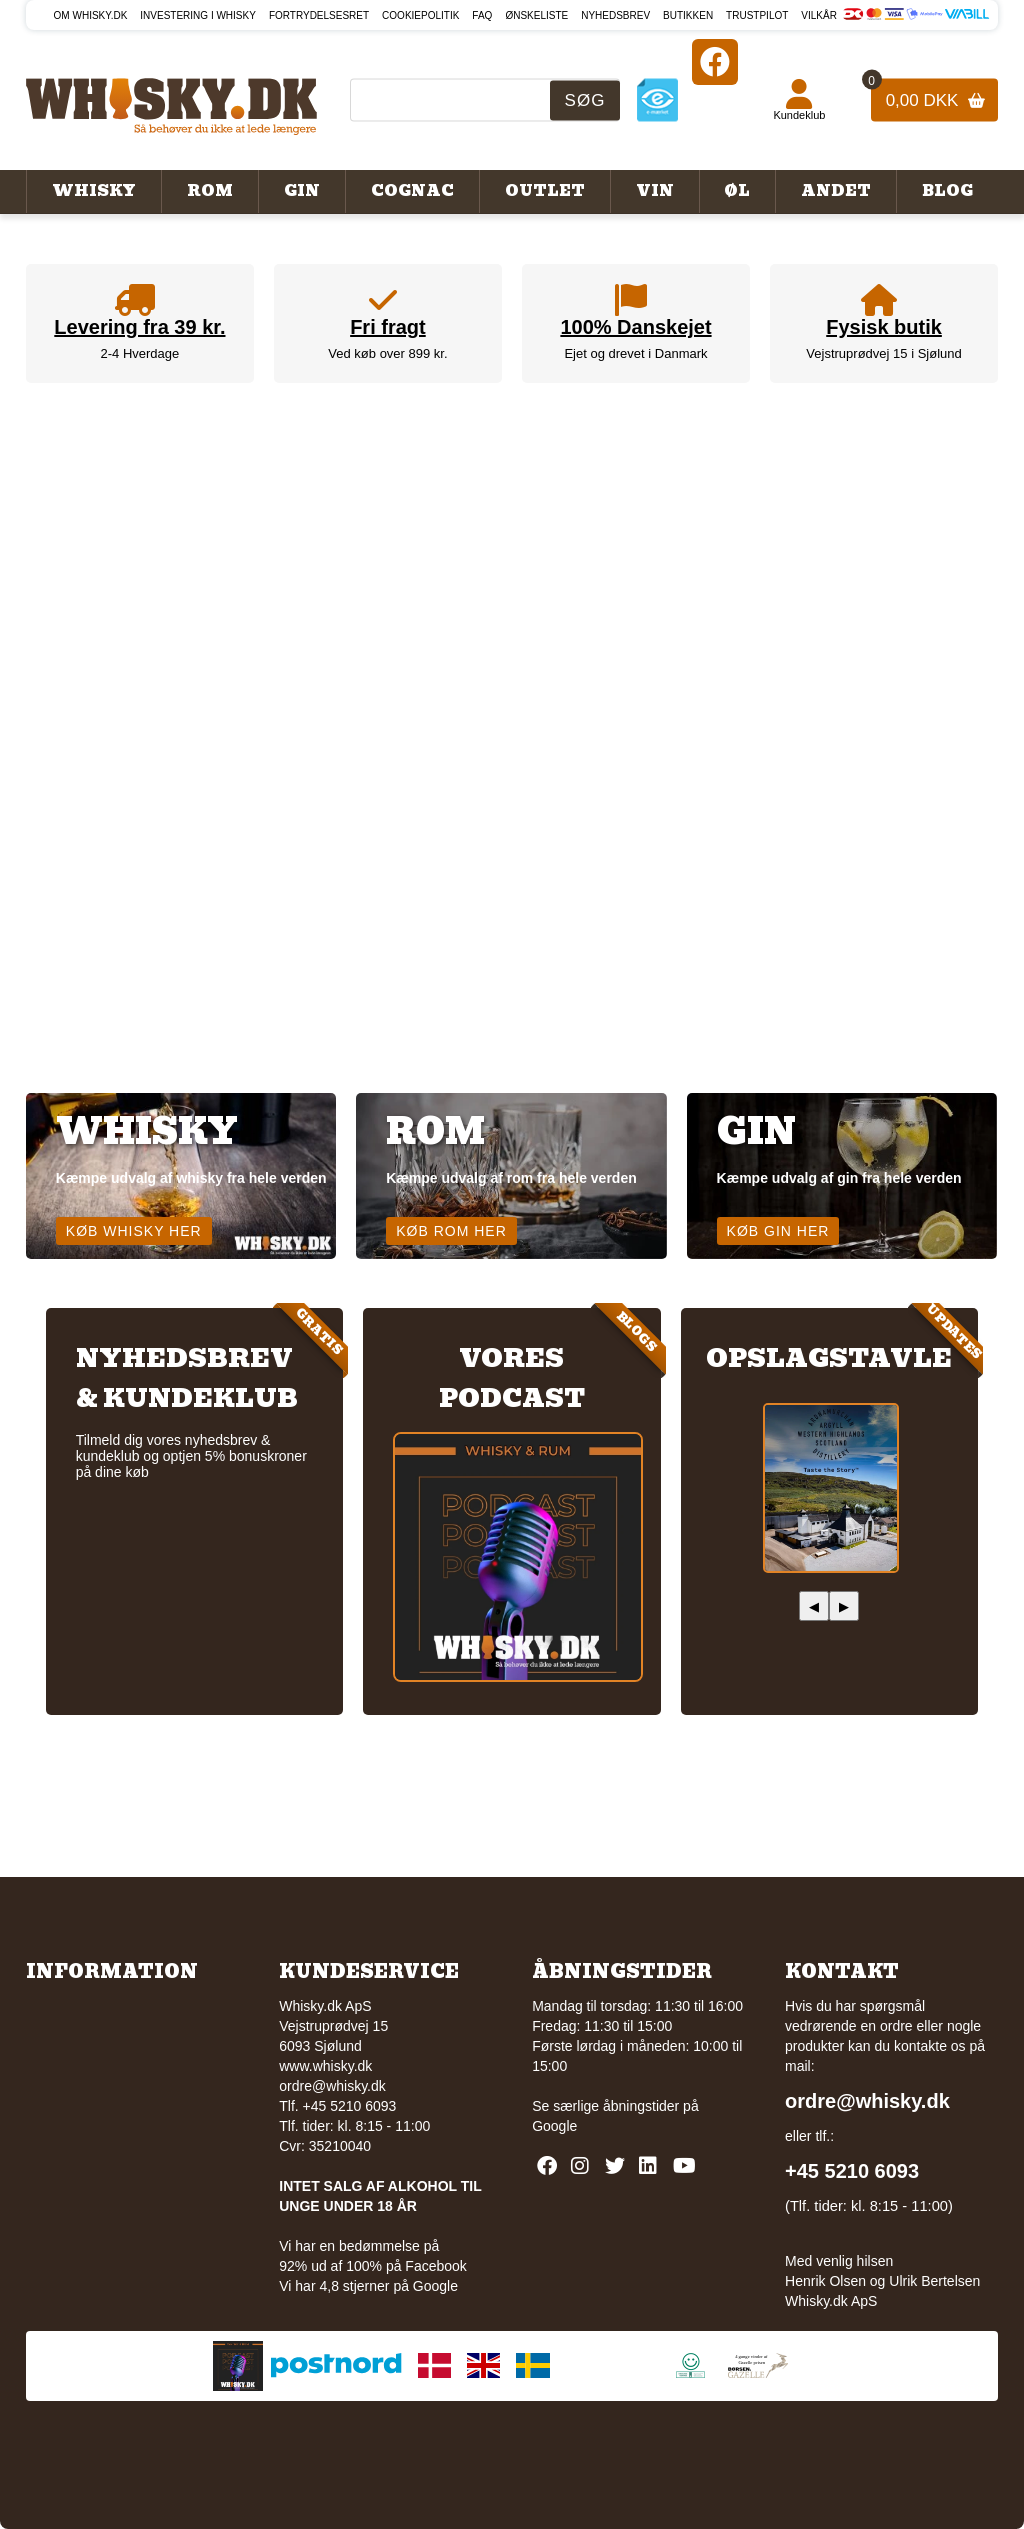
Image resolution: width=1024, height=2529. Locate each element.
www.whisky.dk (325, 2066)
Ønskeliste (536, 15)
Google (554, 2126)
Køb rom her (451, 1231)
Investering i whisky (198, 15)
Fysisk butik (884, 327)
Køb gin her (778, 1231)
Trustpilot (757, 15)
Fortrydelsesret (319, 15)
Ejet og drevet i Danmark (635, 353)
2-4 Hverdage (140, 353)
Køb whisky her (134, 1231)
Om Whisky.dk (91, 15)
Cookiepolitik (420, 15)
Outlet (545, 191)
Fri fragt (388, 327)
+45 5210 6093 (852, 2171)
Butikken (688, 15)
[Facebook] (715, 61)
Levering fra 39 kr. (139, 327)
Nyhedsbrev (615, 15)
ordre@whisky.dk (332, 2086)
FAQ (482, 15)
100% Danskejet (635, 327)
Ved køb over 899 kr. (387, 353)
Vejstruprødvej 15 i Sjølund (883, 353)
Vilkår (819, 15)
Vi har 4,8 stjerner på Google (368, 2286)
